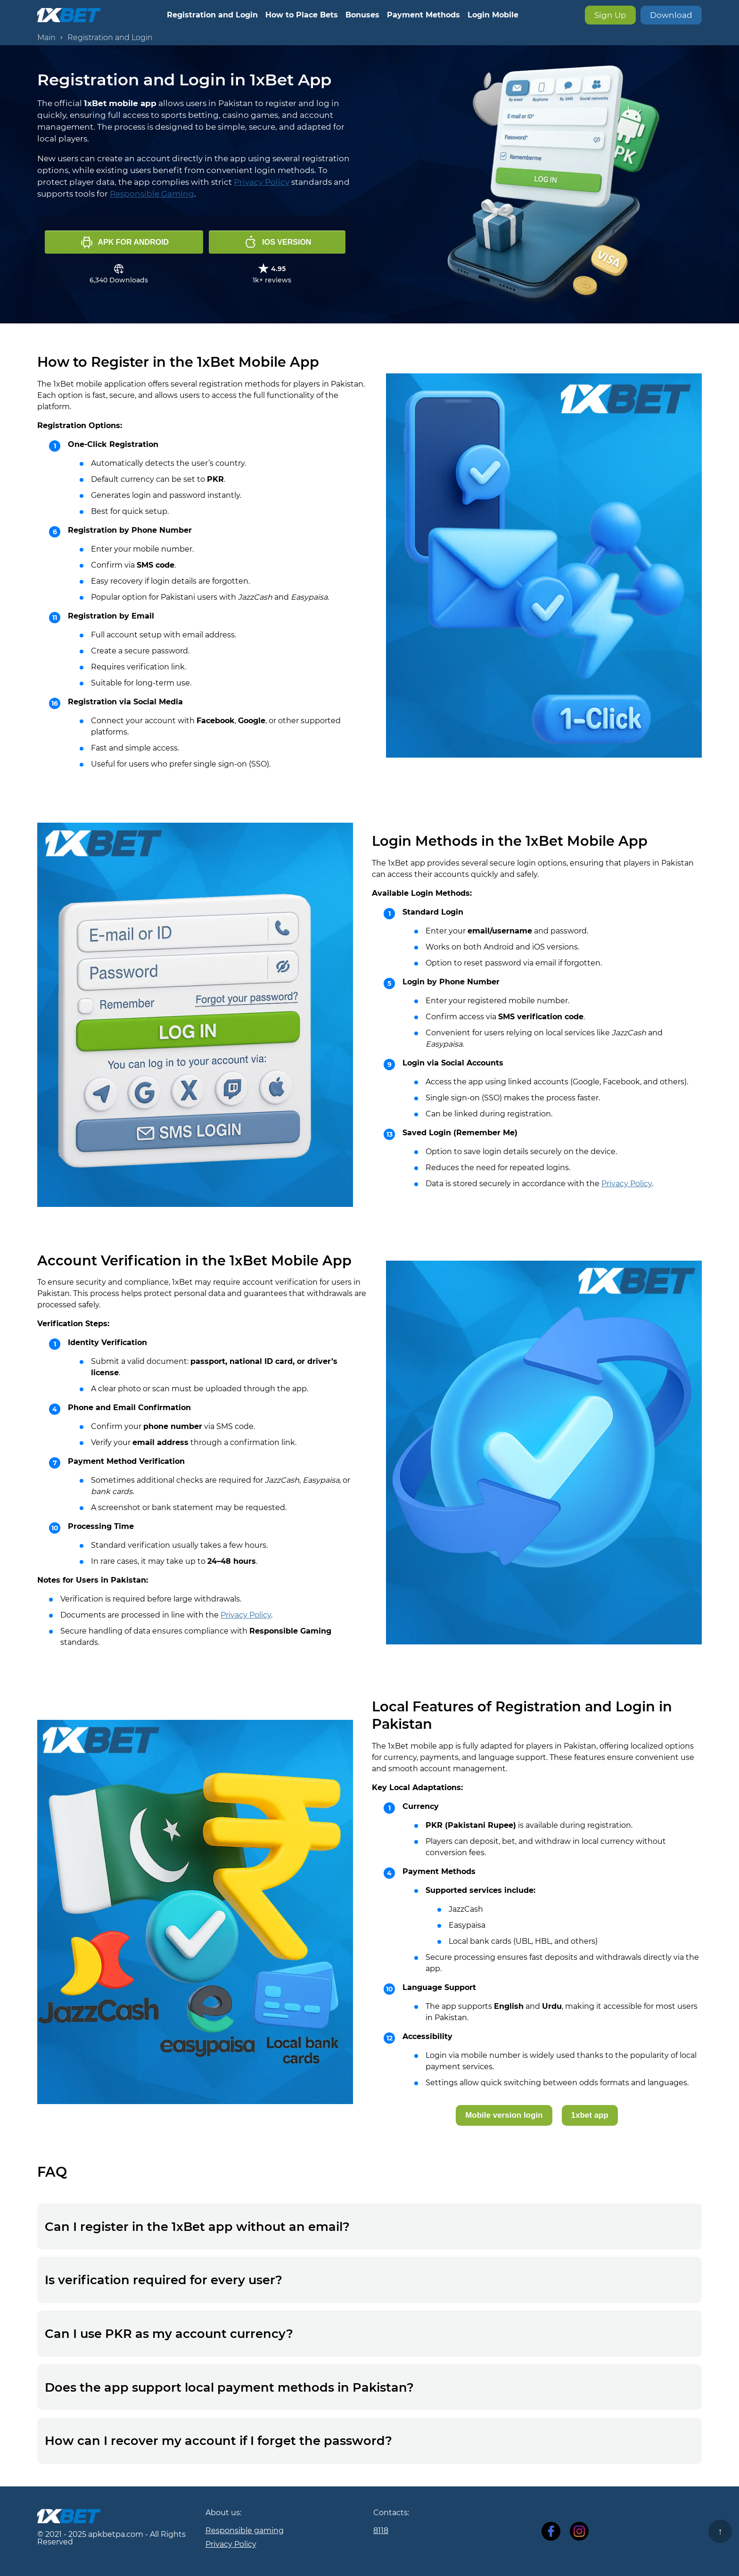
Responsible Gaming (152, 193)
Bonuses (362, 14)
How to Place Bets (301, 14)
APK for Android (124, 242)
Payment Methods (423, 14)
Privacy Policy (261, 182)
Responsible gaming (244, 2530)
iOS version (277, 242)
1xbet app (589, 2115)
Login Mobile (493, 14)
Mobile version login (503, 2115)
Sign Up (610, 15)
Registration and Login (212, 14)
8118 (380, 2530)
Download (671, 15)
